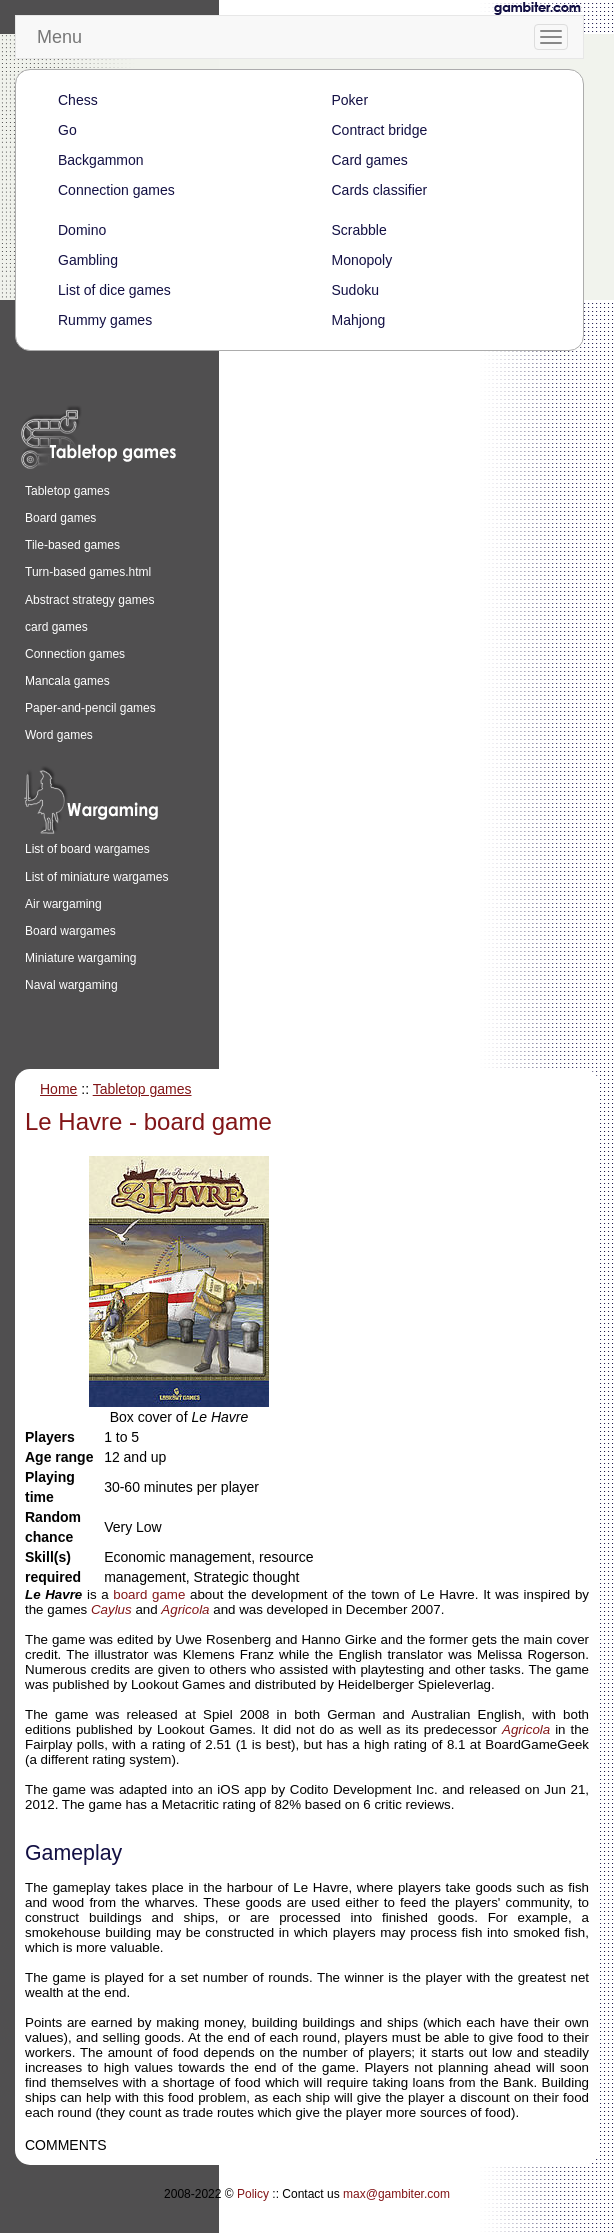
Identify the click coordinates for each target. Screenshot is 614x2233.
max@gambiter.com (396, 2194)
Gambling (88, 260)
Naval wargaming (71, 985)
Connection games (116, 190)
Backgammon (101, 160)
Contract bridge (380, 130)
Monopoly (362, 260)
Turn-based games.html (88, 572)
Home (58, 1089)
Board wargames (70, 931)
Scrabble (359, 230)
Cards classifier (380, 190)
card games (56, 627)
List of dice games (114, 290)
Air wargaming (63, 904)
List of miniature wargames (96, 877)
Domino (82, 230)
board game (149, 1594)
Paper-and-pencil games (90, 708)
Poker (350, 100)
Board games (60, 518)
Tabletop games (67, 491)
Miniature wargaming (80, 958)
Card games (370, 160)
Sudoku (355, 290)
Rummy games (105, 320)
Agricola (185, 1609)
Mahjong (359, 320)
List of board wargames (87, 849)
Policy (253, 2194)
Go (67, 130)
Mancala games (67, 681)
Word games (59, 735)
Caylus (111, 1609)
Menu (59, 37)
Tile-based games (72, 545)
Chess (78, 100)
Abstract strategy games (89, 600)
